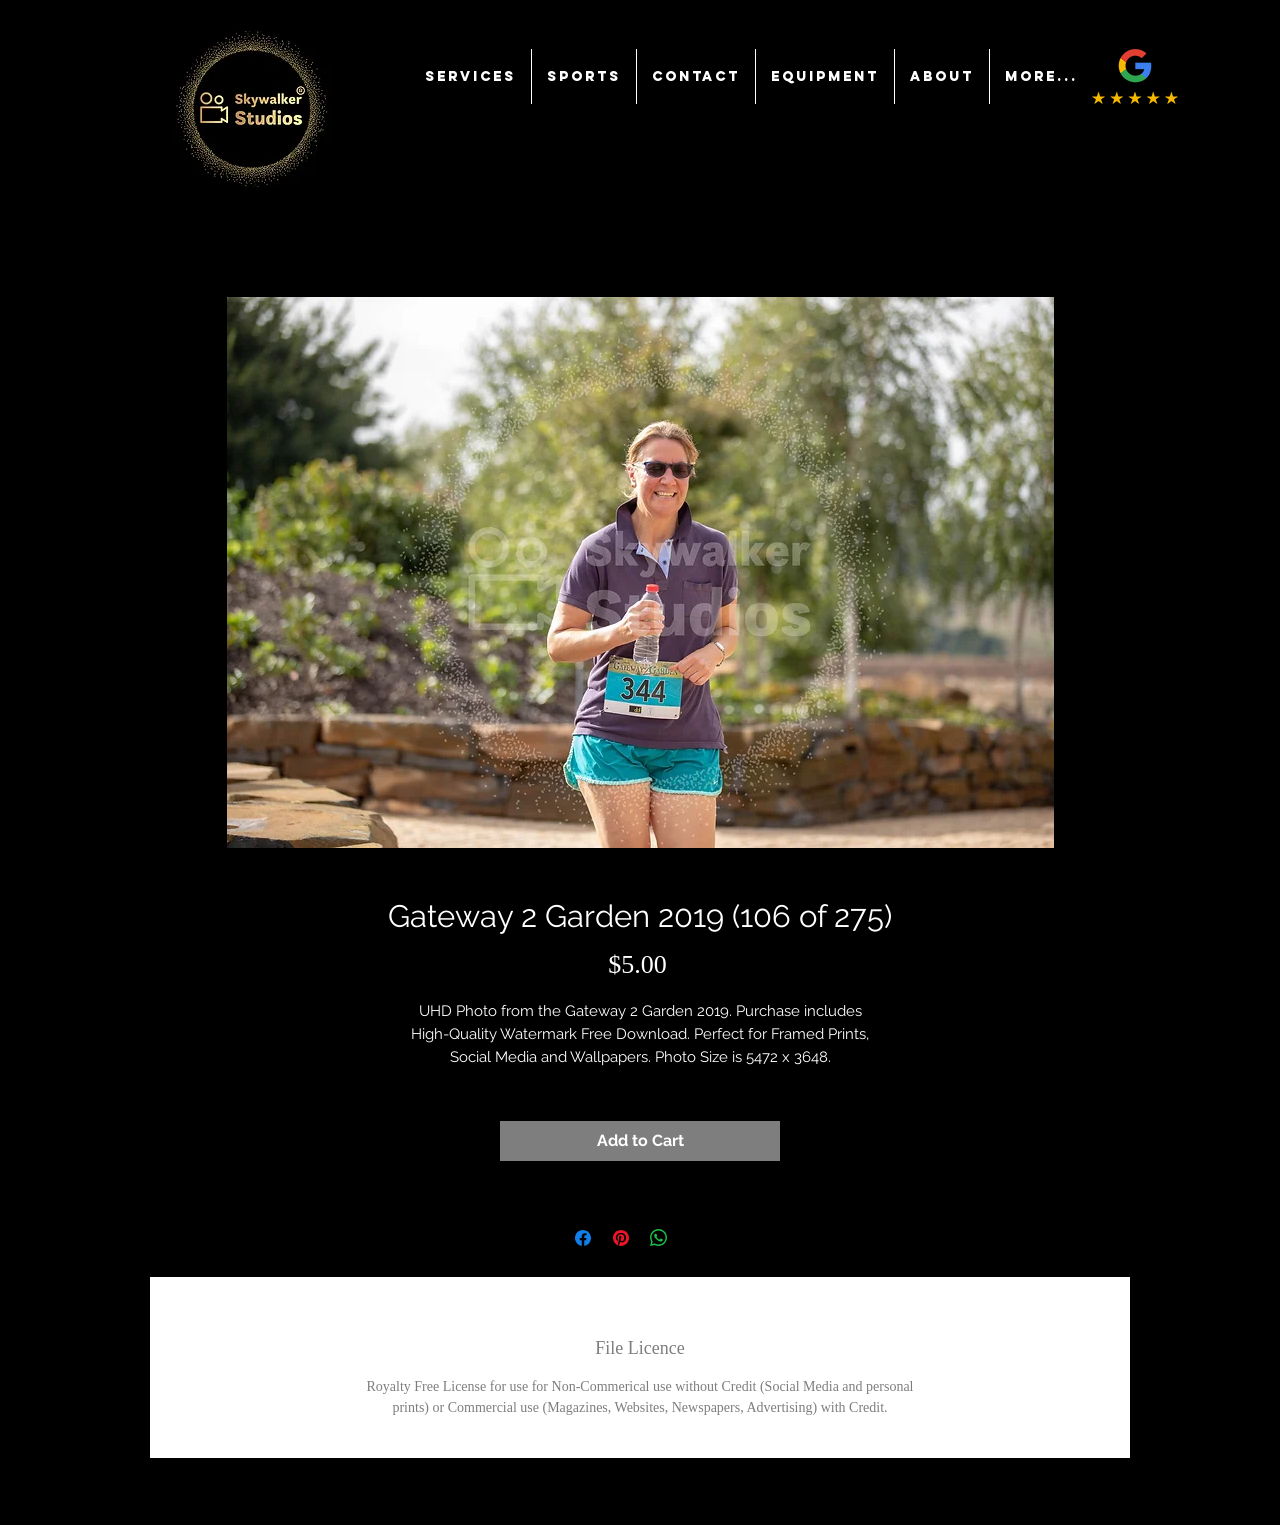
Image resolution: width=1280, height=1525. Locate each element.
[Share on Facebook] (583, 1238)
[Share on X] (697, 1238)
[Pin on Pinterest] (621, 1238)
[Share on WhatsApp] (659, 1238)
